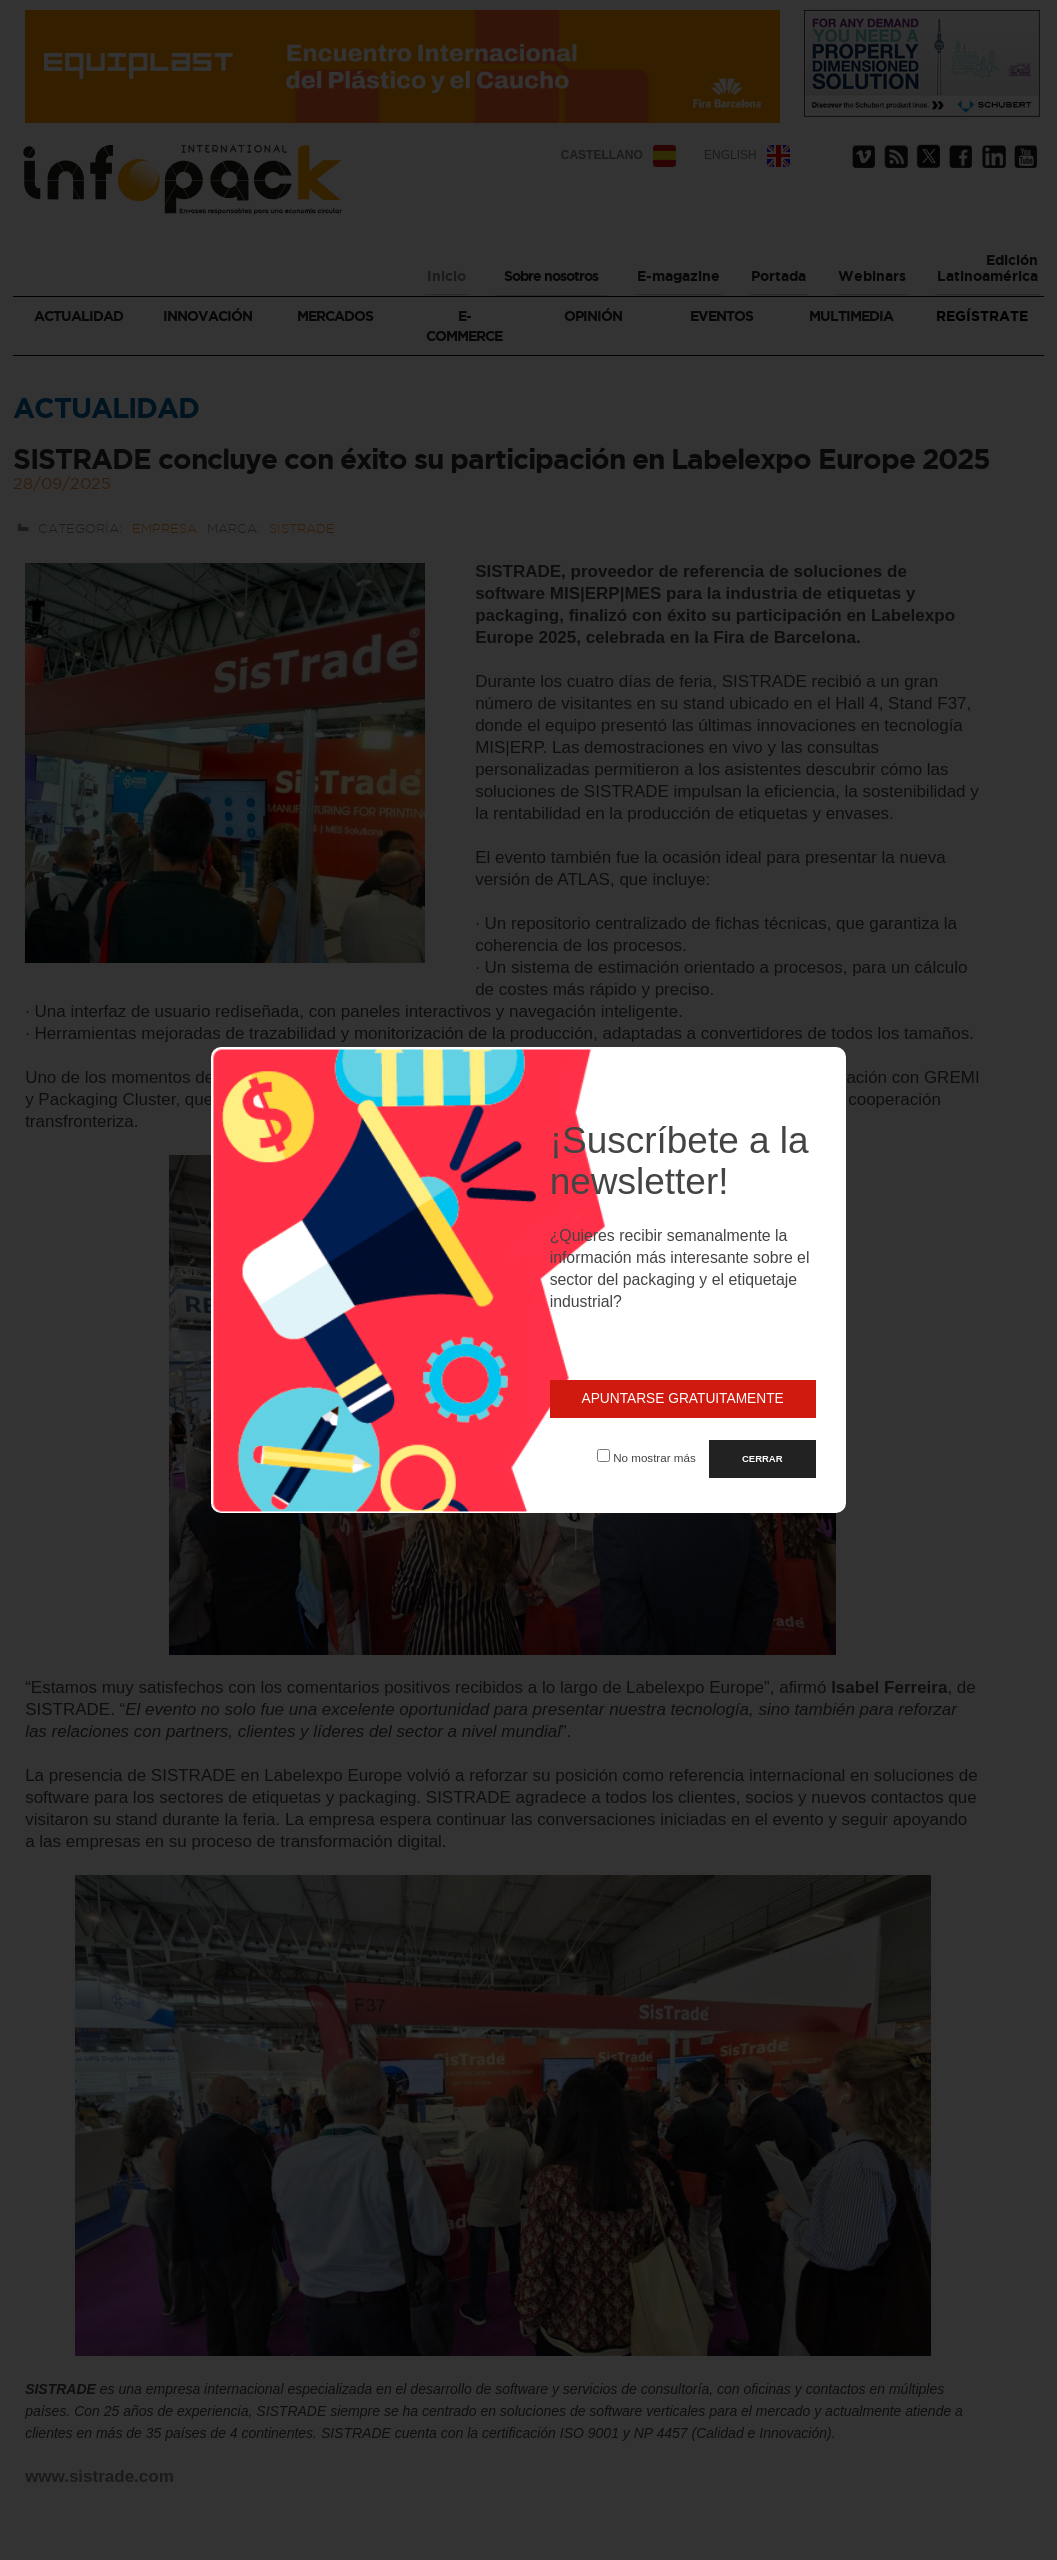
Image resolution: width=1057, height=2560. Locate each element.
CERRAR (762, 1458)
